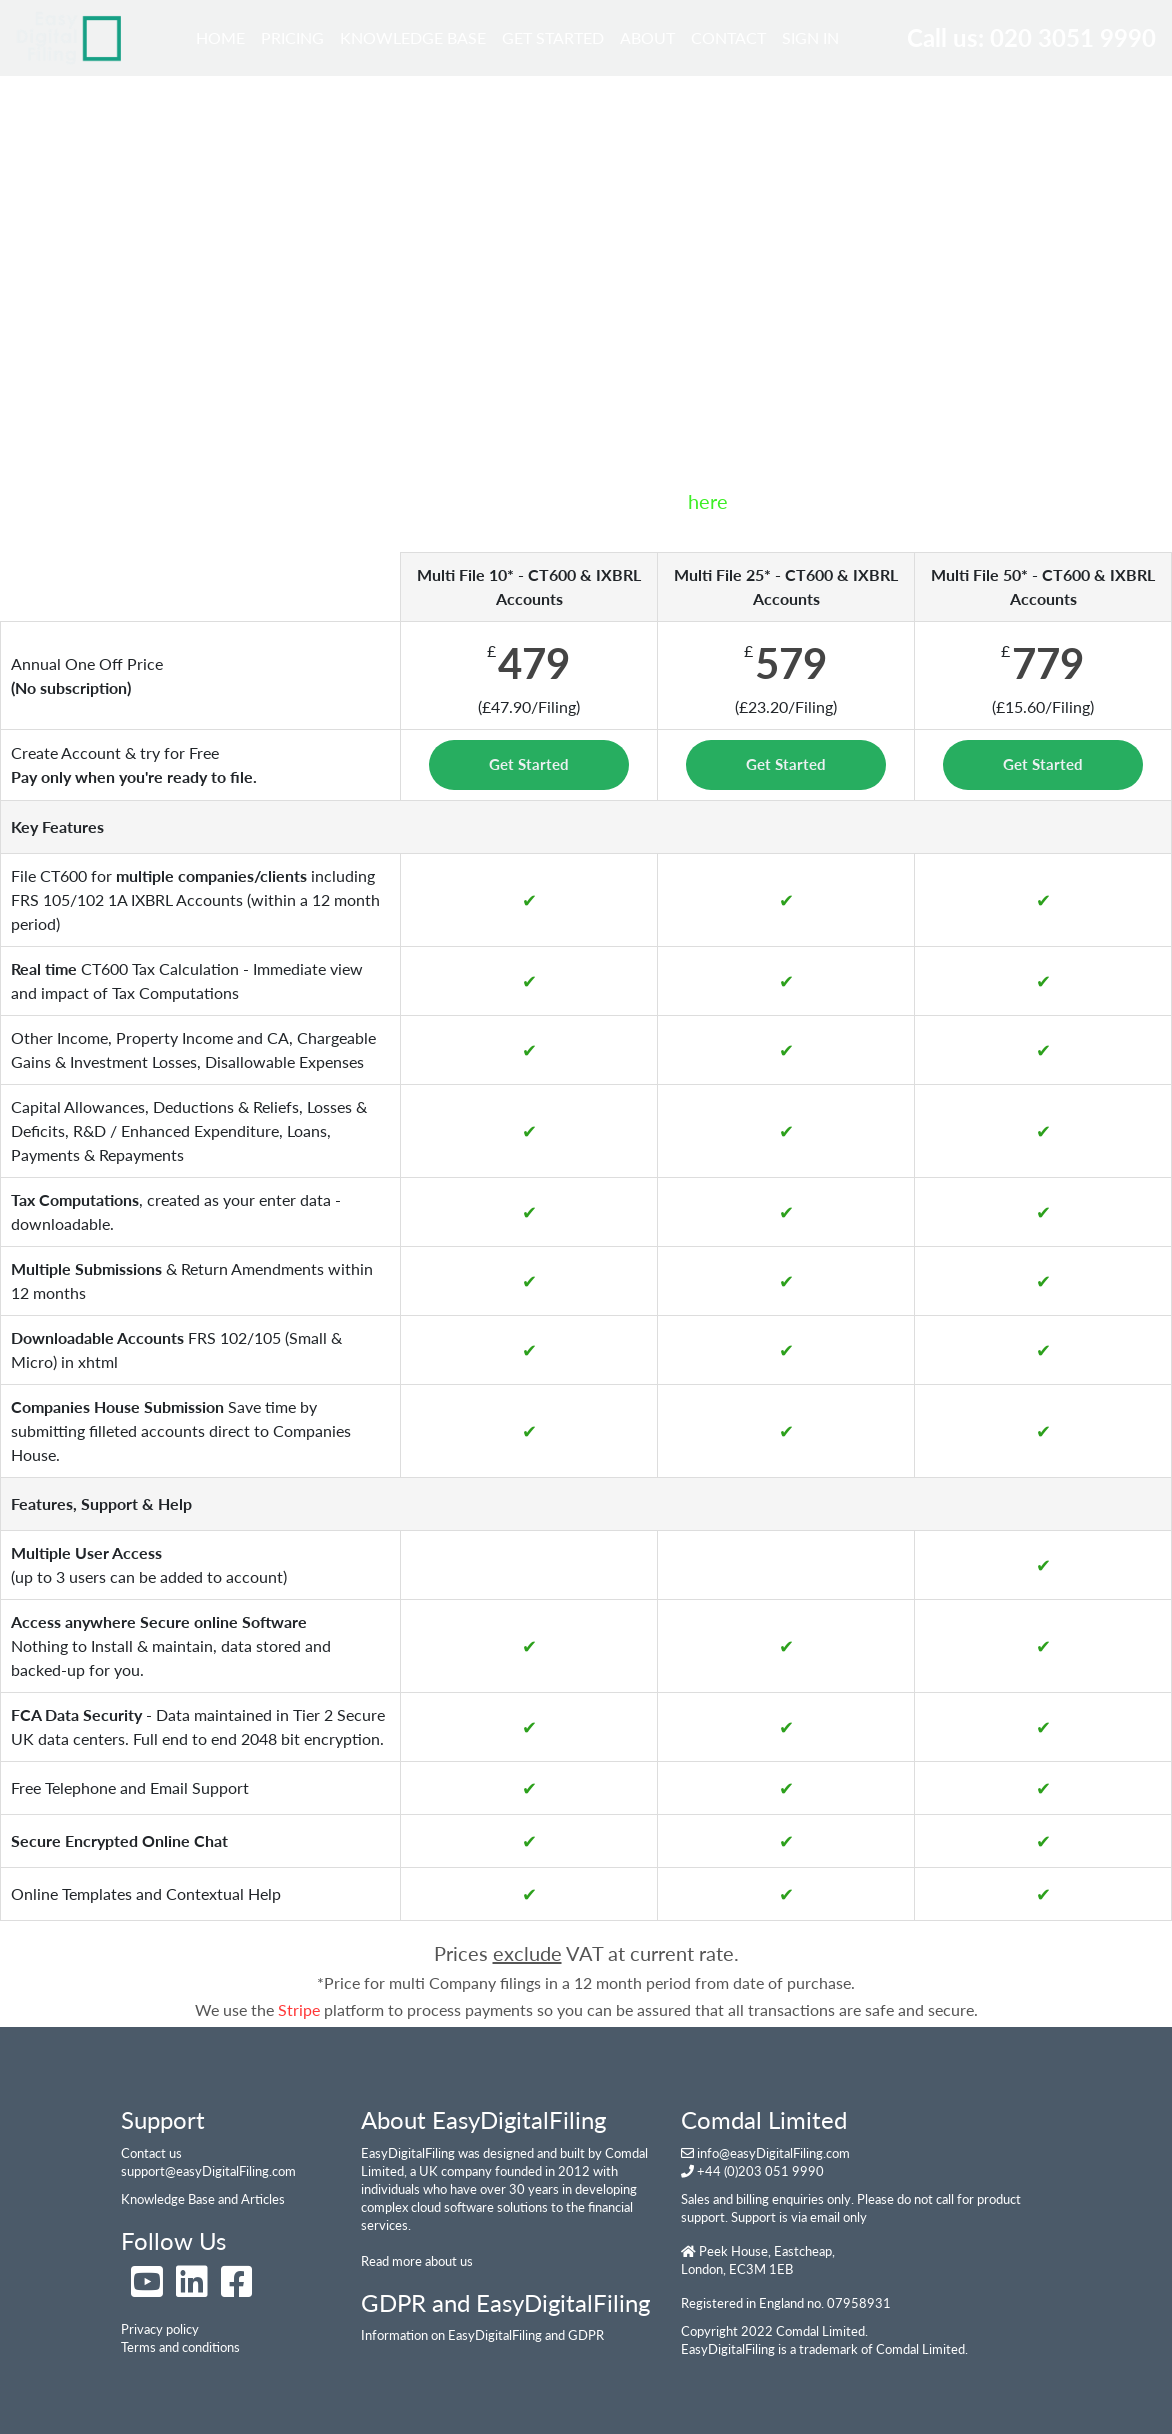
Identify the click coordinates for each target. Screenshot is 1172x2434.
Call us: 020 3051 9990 (1031, 37)
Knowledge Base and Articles (203, 2199)
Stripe (299, 2009)
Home (224, 36)
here (708, 501)
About (647, 37)
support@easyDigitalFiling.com (208, 2171)
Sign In (810, 37)
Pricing (292, 37)
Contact (728, 37)
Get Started (553, 37)
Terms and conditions (180, 2347)
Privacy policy (160, 2329)
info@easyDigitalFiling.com (773, 2153)
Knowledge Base (413, 37)
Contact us (151, 2153)
